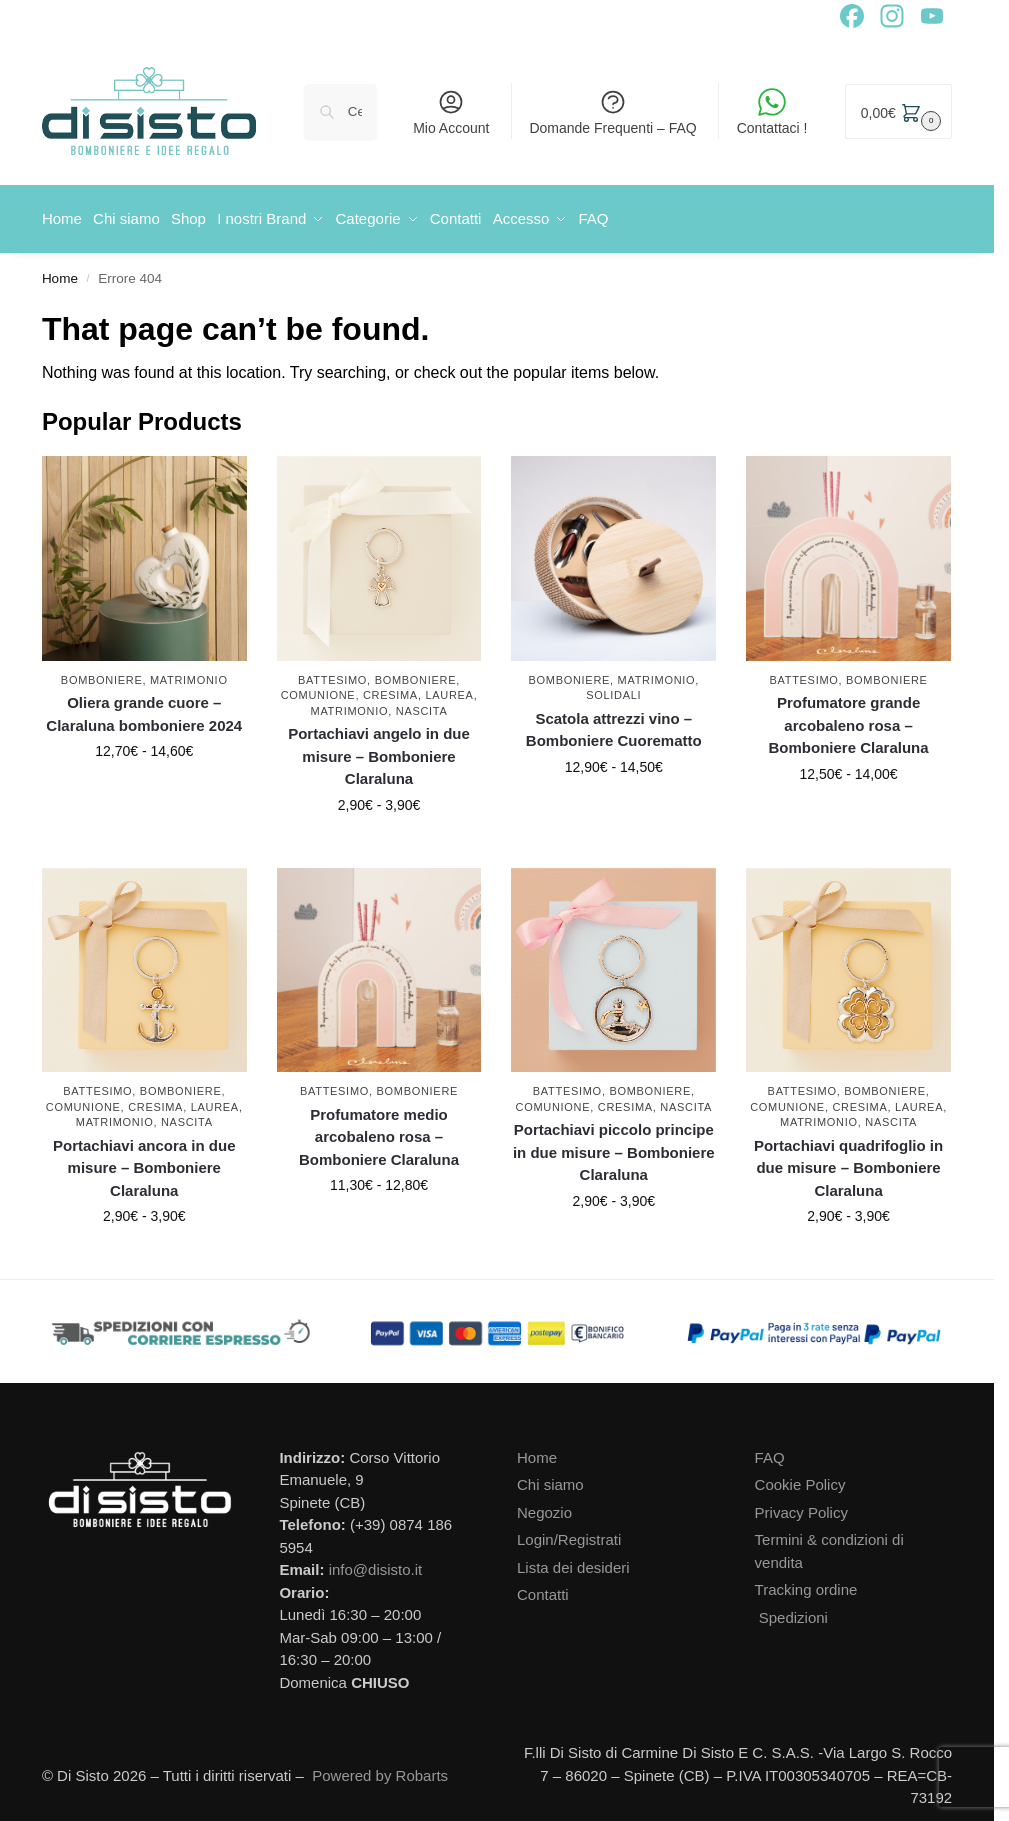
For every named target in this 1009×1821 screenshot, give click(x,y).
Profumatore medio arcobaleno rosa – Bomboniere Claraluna (379, 1130)
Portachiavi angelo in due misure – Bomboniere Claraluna (379, 750)
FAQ (770, 1450)
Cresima (390, 689)
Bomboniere (102, 673)
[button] (898, 111)
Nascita (422, 704)
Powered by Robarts (380, 1768)
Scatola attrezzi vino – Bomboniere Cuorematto (614, 723)
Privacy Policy (801, 1505)
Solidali (613, 689)
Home (60, 271)
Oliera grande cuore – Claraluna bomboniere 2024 (144, 708)
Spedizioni (793, 1610)
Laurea (449, 689)
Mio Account (451, 112)
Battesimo (332, 673)
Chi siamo (550, 1478)
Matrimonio (189, 673)
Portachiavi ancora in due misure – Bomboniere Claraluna (144, 1161)
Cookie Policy (800, 1478)
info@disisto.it (376, 1563)
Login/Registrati (569, 1533)
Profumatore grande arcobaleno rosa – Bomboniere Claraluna (849, 719)
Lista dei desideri (573, 1560)
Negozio (544, 1505)
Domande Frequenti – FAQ (612, 112)
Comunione (318, 689)
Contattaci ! (772, 112)
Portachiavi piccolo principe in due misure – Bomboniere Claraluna (614, 1146)
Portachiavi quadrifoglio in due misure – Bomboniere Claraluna (848, 1161)
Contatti (543, 1588)
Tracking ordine (806, 1583)
